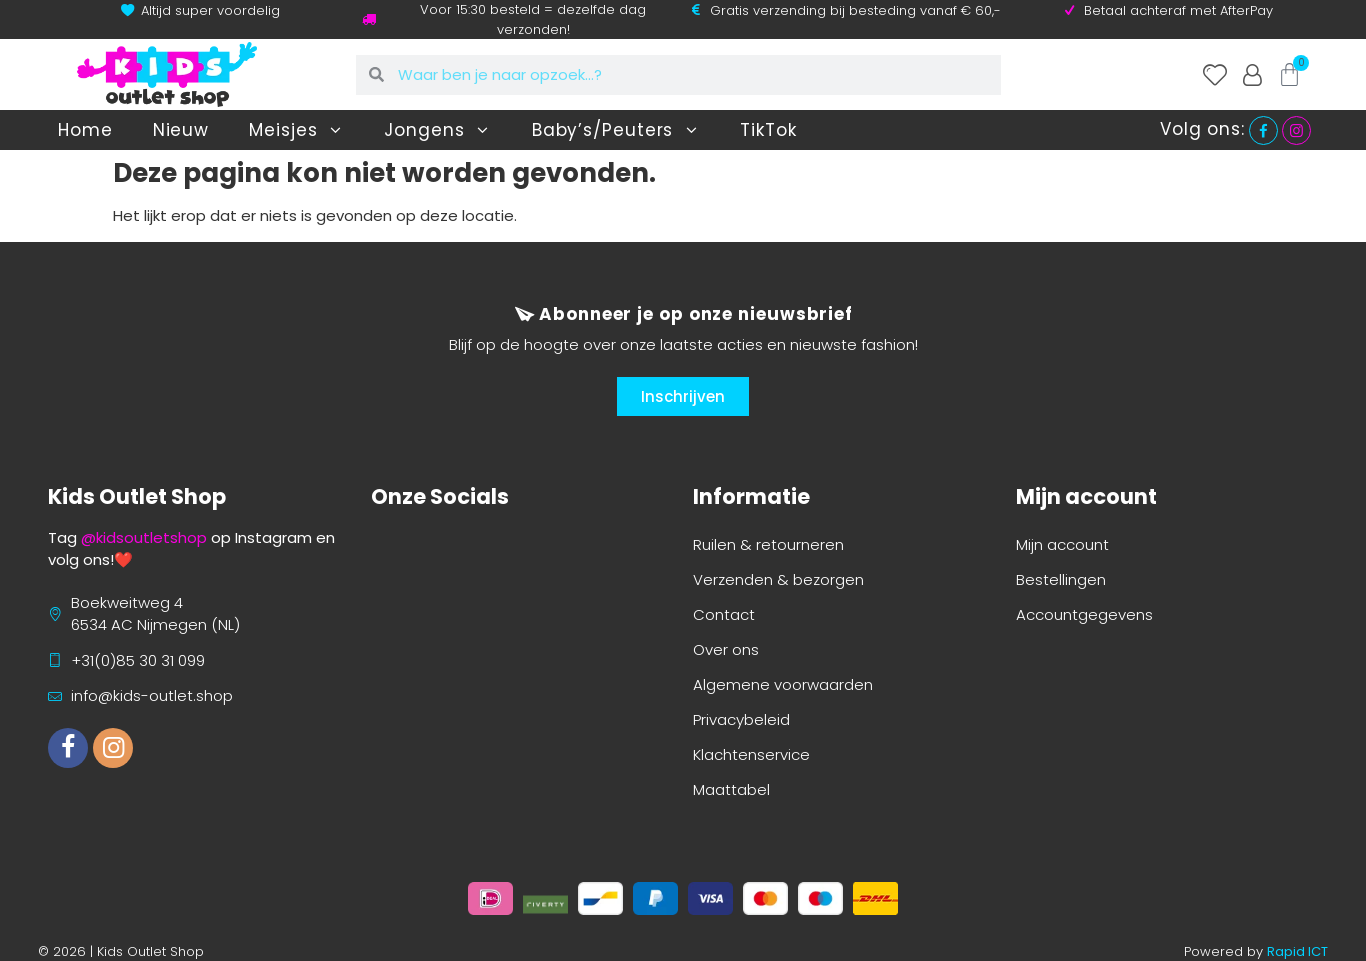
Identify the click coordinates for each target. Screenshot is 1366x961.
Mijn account (1062, 544)
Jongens (437, 130)
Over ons (726, 649)
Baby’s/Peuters (616, 130)
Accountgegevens (1084, 614)
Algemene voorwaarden (783, 684)
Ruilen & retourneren (768, 544)
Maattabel (731, 789)
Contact (724, 614)
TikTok (768, 130)
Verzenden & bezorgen (778, 579)
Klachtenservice (751, 754)
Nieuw (181, 130)
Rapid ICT (1297, 951)
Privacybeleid (741, 719)
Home (85, 130)
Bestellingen (1061, 579)
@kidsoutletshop (144, 537)
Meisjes (296, 130)
